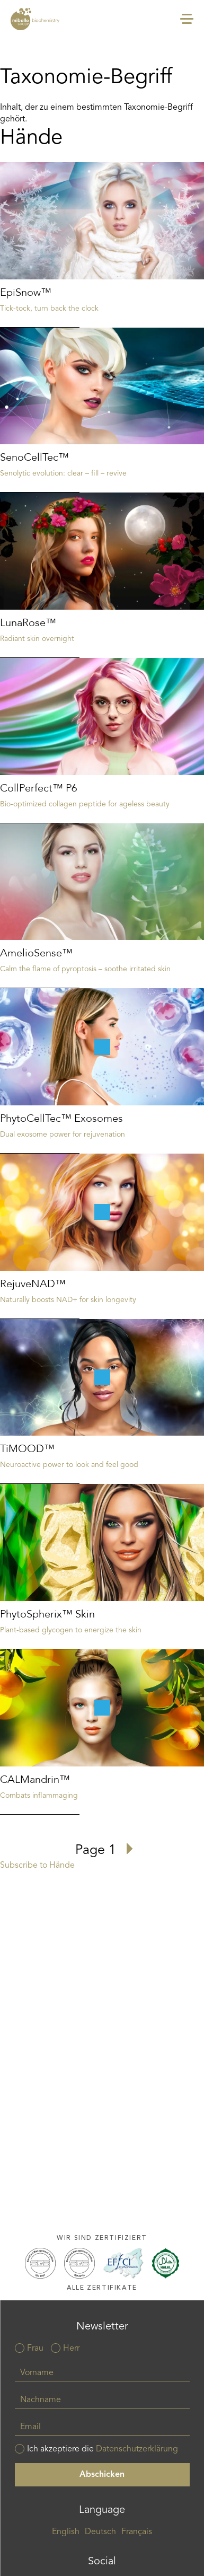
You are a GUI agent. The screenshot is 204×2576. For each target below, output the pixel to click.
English (65, 2532)
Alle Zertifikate (102, 2288)
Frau (35, 2348)
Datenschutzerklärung (137, 2449)
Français (136, 2532)
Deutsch (100, 2532)
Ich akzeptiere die (102, 2449)
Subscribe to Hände (37, 1865)
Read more (102, 245)
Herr (71, 2348)
